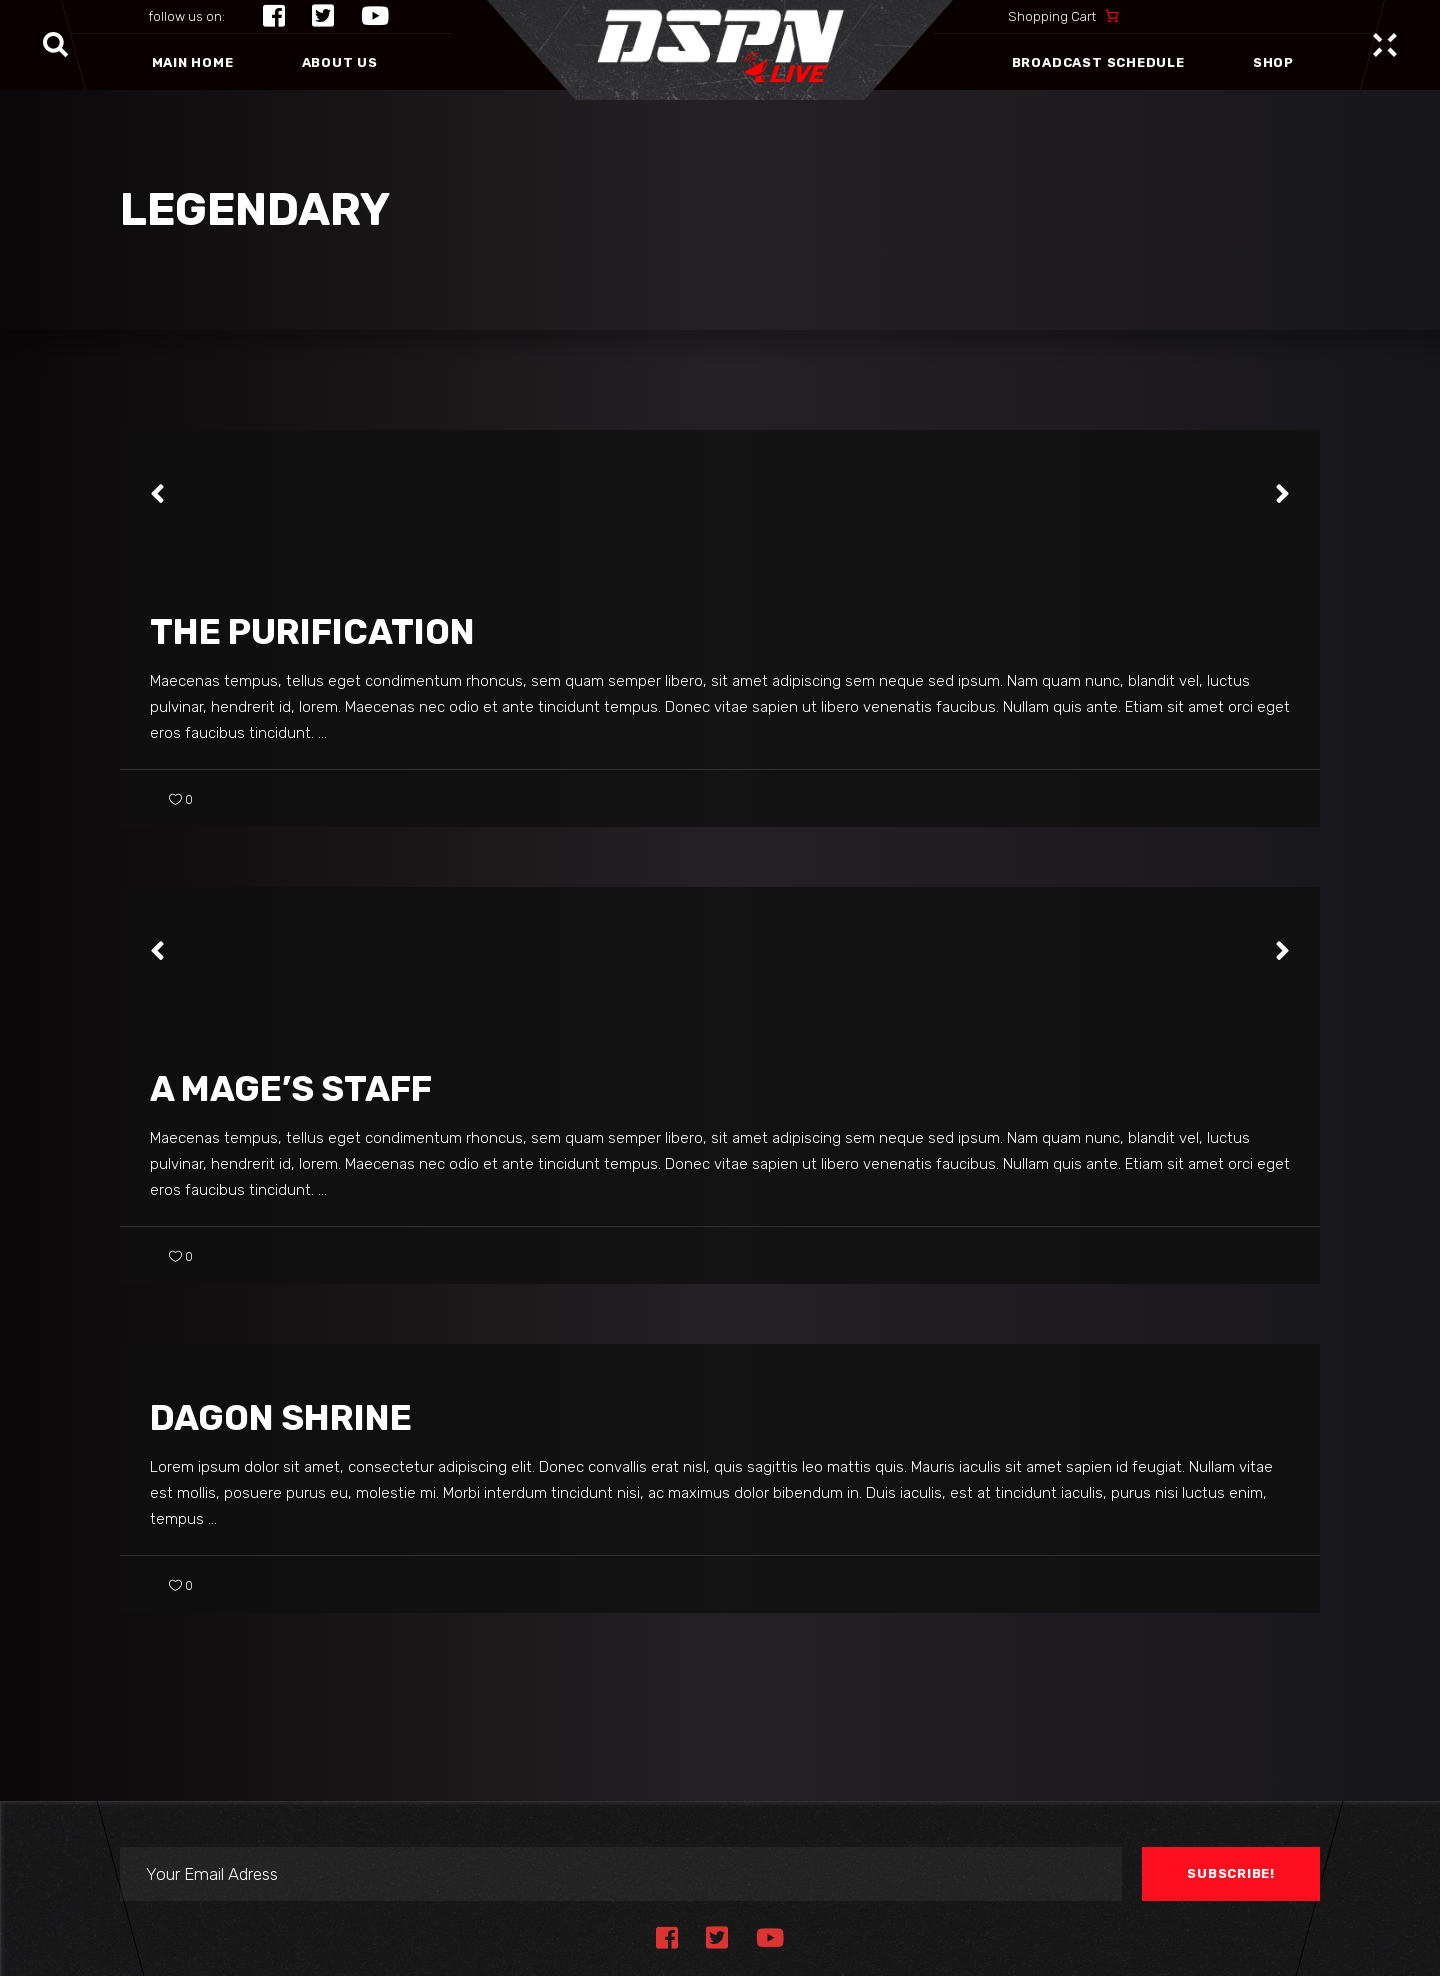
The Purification (312, 632)
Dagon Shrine (281, 1418)
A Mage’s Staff (291, 1089)
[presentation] (157, 494)
